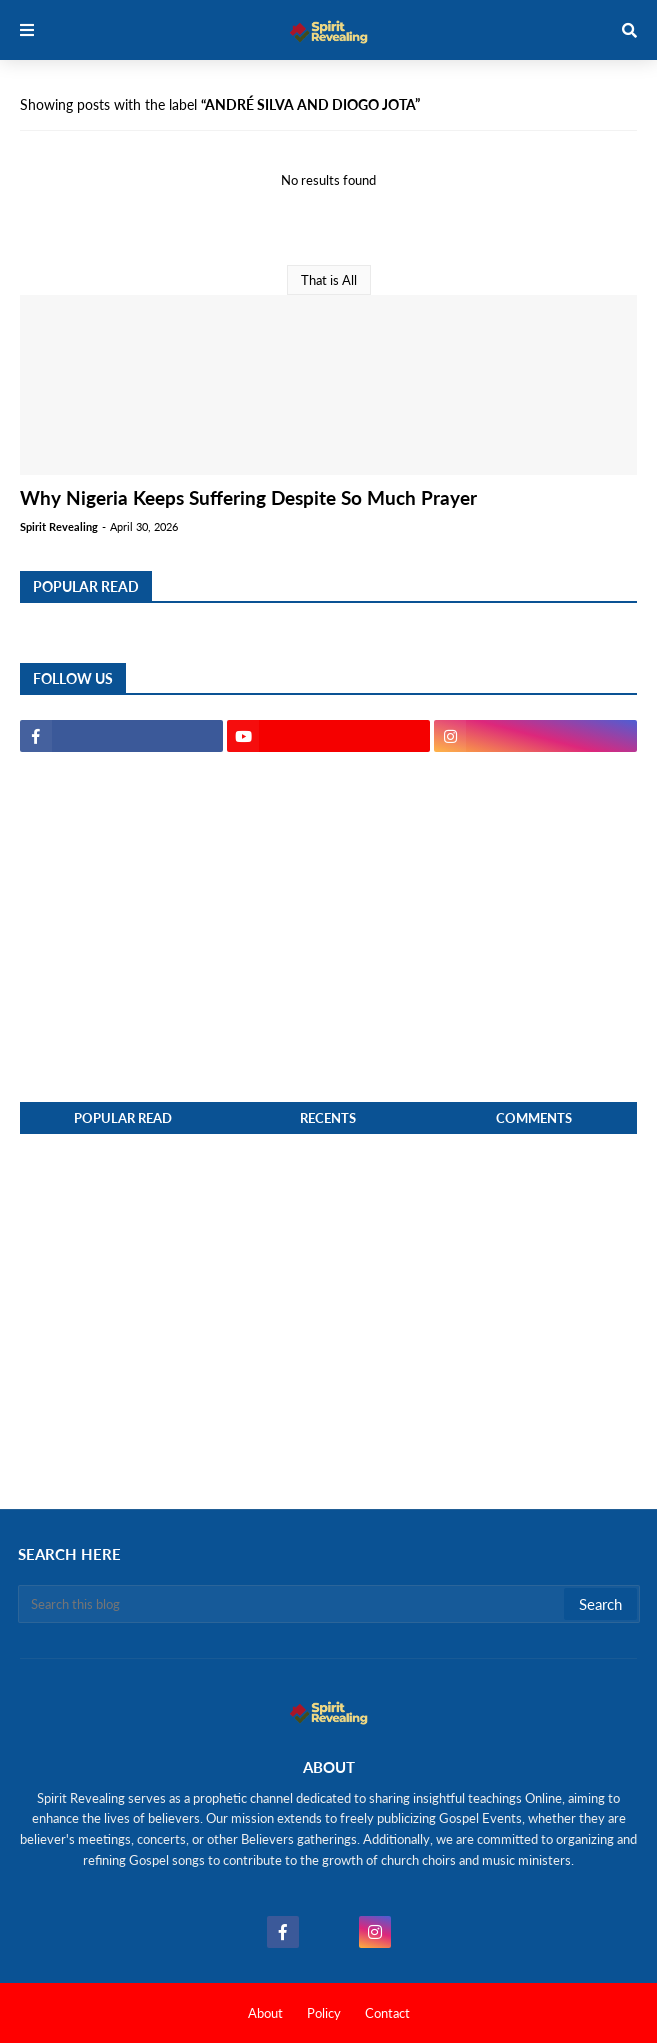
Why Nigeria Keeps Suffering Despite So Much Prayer (248, 497)
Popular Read (123, 1118)
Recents (328, 1118)
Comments (534, 1118)
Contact (387, 2013)
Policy (324, 2013)
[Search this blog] (292, 1604)
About (265, 2013)
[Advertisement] (328, 927)
